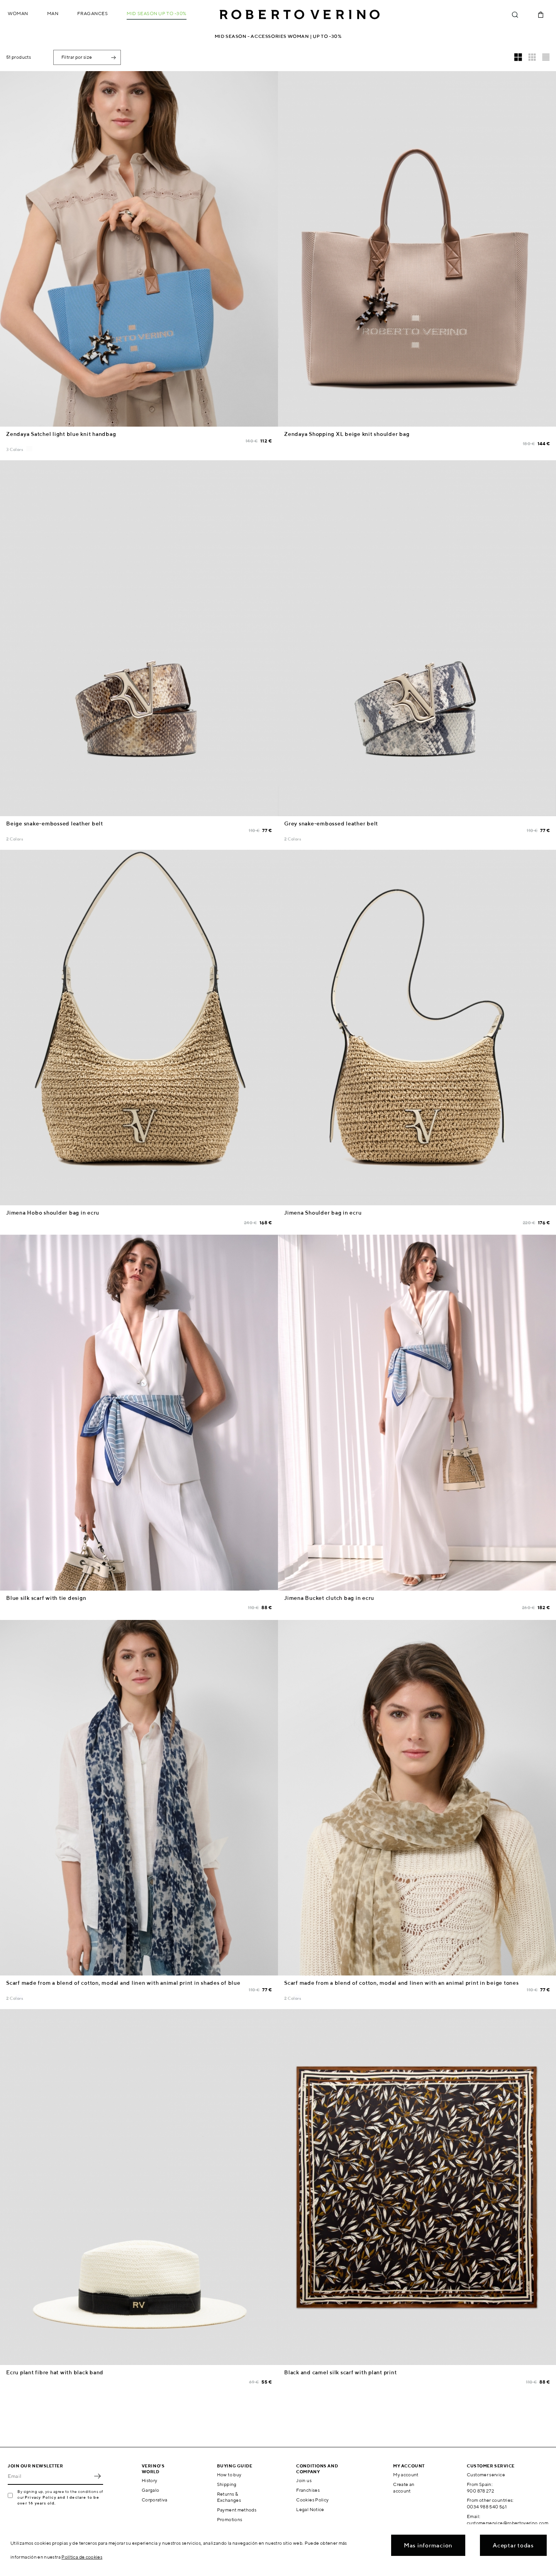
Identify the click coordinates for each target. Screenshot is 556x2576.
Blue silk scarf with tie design (46, 1598)
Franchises (308, 2490)
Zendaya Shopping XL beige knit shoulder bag (346, 434)
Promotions (229, 2519)
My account (406, 2474)
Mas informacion (428, 2545)
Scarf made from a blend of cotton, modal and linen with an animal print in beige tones (401, 1983)
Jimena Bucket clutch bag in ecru (329, 1598)
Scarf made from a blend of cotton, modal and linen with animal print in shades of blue (123, 1983)
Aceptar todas (513, 2545)
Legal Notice (310, 2509)
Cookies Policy (312, 2500)
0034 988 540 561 (487, 2507)
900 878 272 (480, 2491)
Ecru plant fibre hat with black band (54, 2372)
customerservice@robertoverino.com (507, 2523)
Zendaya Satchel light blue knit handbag (61, 434)
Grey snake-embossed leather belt (331, 823)
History (150, 2480)
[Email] (50, 2476)
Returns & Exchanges (229, 2497)
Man (53, 13)
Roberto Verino (300, 14)
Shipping (227, 2484)
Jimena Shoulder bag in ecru (322, 1213)
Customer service (486, 2474)
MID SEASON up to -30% (156, 13)
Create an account (403, 2487)
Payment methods (236, 2510)
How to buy (229, 2474)
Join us (304, 2480)
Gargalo (150, 2490)
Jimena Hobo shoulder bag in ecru (52, 1213)
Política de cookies (81, 2557)
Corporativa (155, 2500)
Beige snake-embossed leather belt (54, 823)
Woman (18, 13)
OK (97, 2476)
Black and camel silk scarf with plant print (340, 2372)
